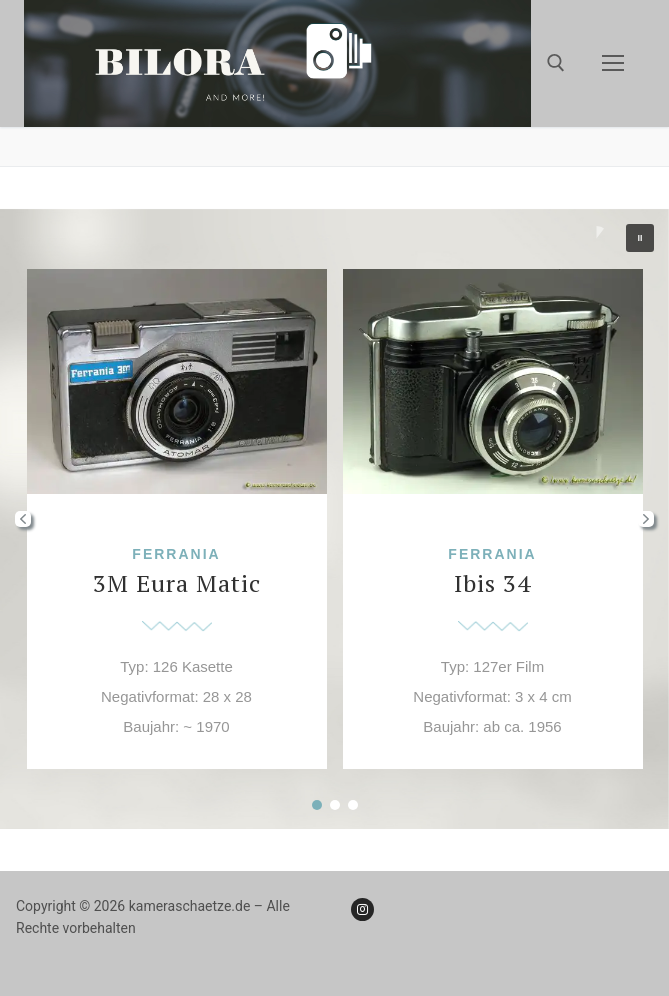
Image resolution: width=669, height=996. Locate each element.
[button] (640, 238)
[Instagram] (362, 909)
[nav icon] (613, 64)
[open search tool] (556, 63)
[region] (334, 519)
